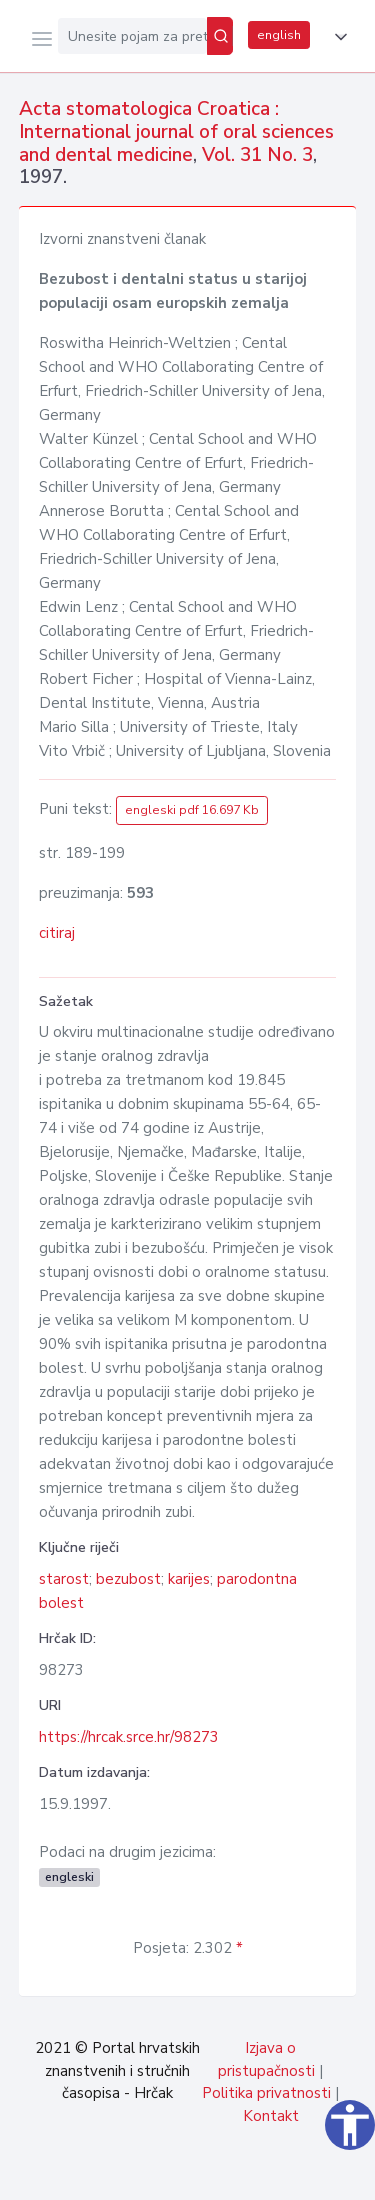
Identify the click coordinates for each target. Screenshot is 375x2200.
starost (64, 1579)
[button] (337, 37)
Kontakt (271, 2116)
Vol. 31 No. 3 (257, 155)
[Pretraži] (220, 36)
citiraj (57, 933)
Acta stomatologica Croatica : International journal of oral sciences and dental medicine (176, 132)
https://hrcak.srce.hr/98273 (129, 1737)
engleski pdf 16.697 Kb (192, 810)
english (279, 35)
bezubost (128, 1579)
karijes (189, 1579)
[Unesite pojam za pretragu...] (132, 36)
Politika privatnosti (266, 2093)
